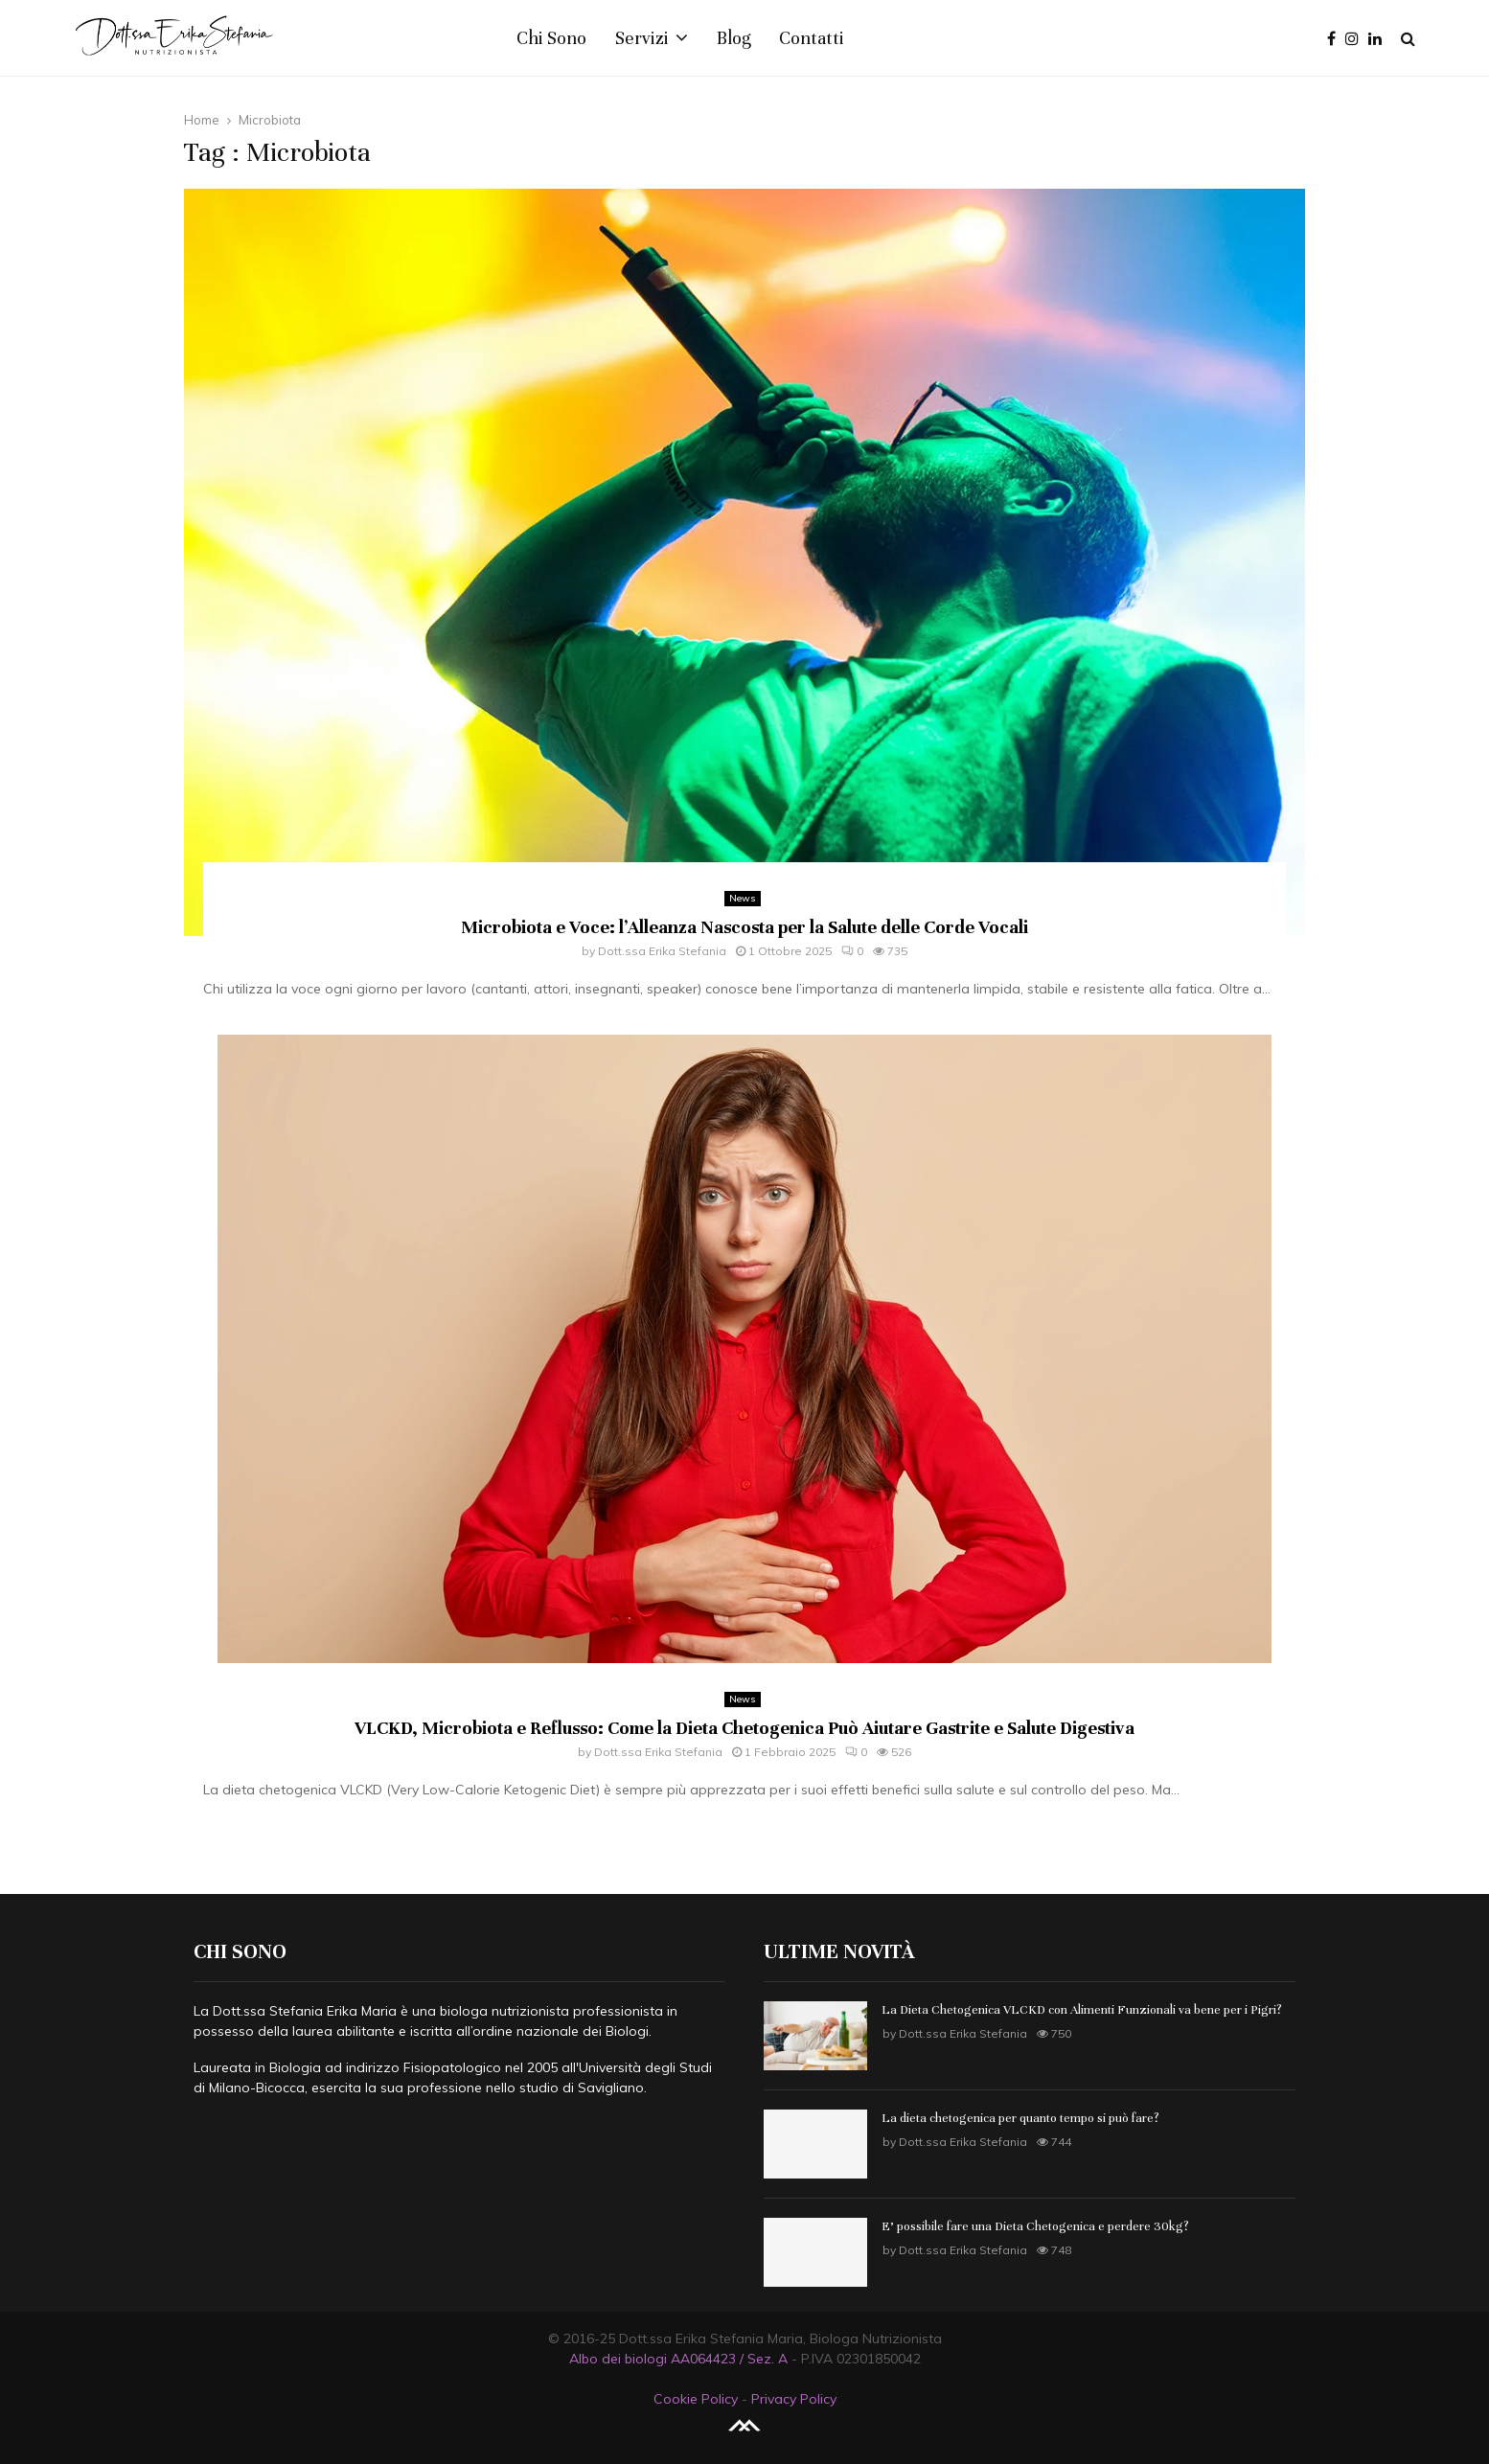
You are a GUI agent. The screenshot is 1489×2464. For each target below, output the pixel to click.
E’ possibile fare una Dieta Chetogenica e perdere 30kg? (1035, 2226)
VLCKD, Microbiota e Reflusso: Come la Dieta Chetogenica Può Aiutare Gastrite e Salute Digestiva (744, 1728)
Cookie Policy (695, 2398)
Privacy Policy (793, 2398)
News (742, 898)
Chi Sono (551, 38)
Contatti (811, 38)
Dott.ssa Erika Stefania (662, 951)
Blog (733, 38)
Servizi (642, 38)
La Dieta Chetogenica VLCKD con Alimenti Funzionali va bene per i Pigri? (1082, 2010)
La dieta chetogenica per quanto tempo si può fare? (1020, 2118)
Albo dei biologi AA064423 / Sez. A (678, 2358)
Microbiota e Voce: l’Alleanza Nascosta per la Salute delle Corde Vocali (744, 927)
